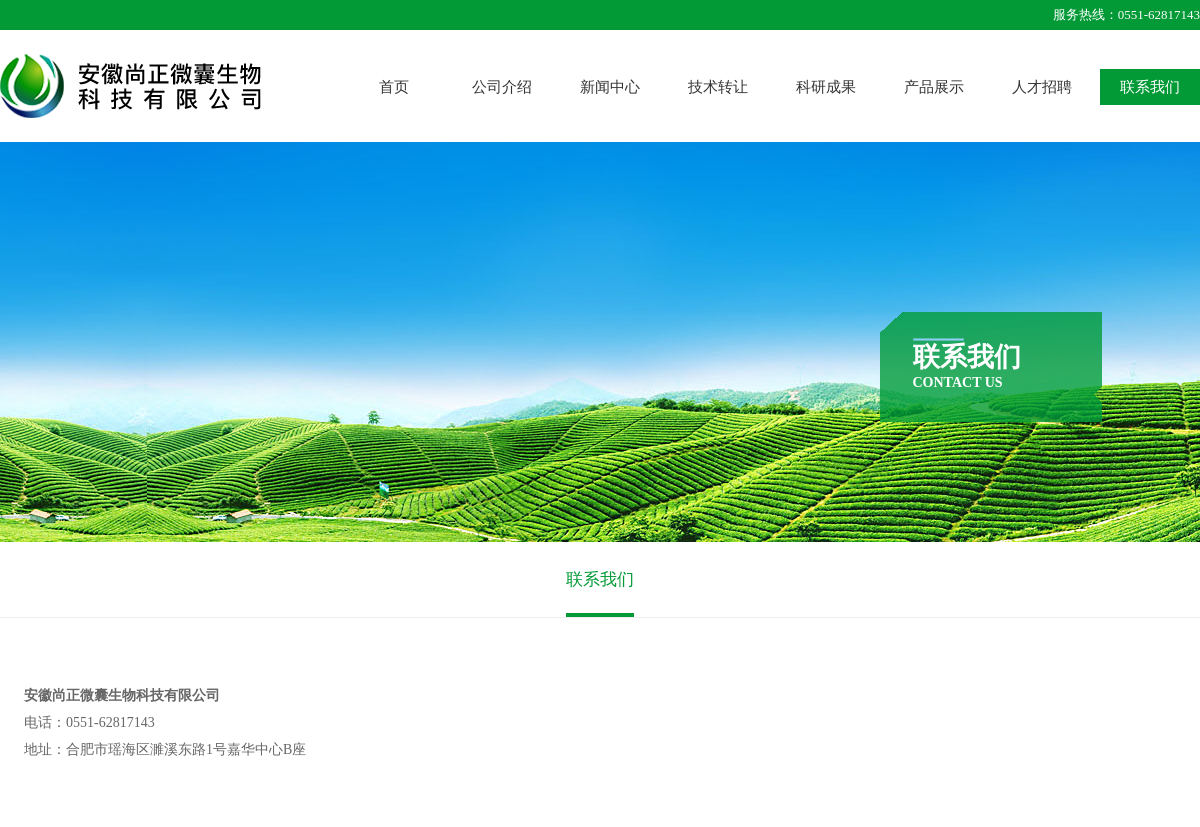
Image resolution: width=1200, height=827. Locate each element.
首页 (394, 87)
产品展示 (934, 87)
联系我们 (1150, 87)
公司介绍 (502, 87)
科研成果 (826, 87)
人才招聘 (1042, 87)
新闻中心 (610, 87)
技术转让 (718, 87)
